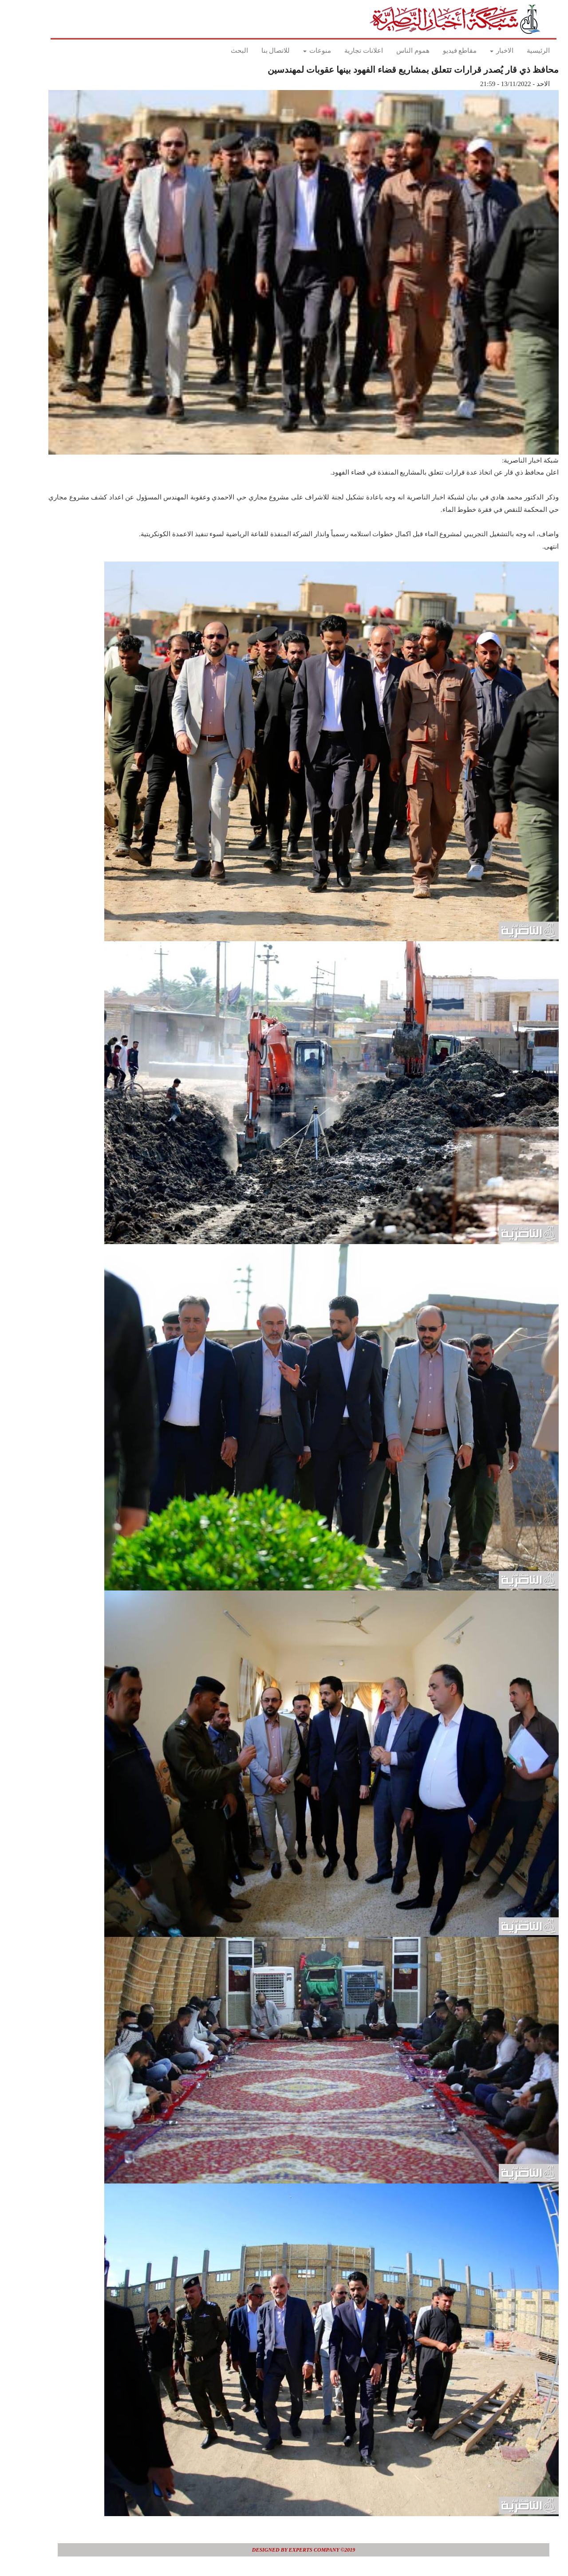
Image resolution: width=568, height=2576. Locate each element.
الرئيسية (518, 50)
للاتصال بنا (256, 50)
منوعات (298, 50)
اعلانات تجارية (344, 50)
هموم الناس (393, 50)
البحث (220, 50)
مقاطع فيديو (440, 50)
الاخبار (482, 50)
